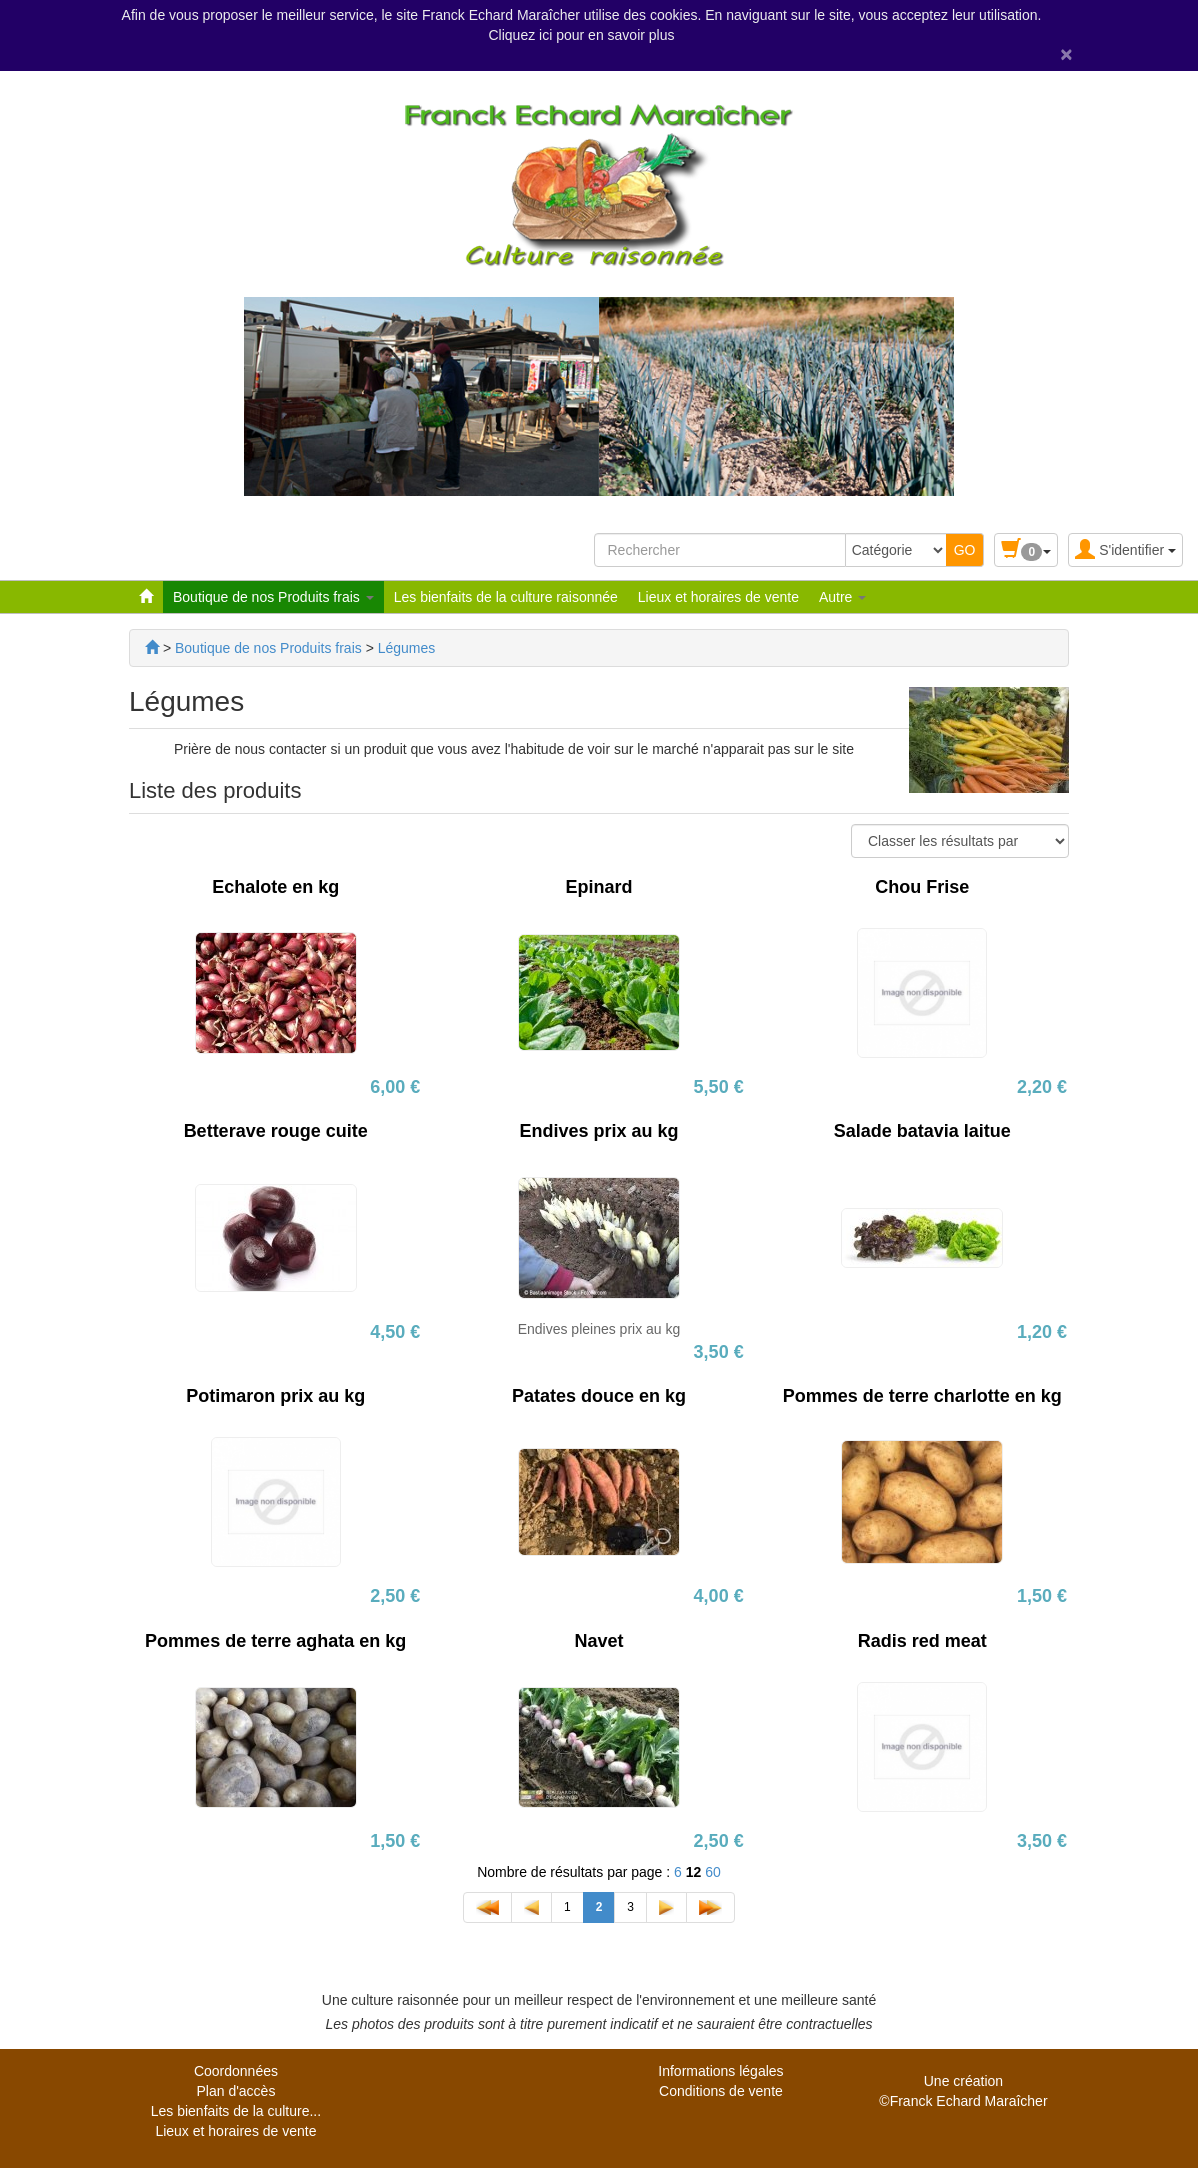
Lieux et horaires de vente (718, 597)
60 (713, 1872)
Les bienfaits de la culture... (236, 2111)
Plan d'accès (235, 2091)
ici (547, 35)
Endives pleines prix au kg (599, 1329)
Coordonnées (236, 2071)
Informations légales (720, 2071)
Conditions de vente (721, 2091)
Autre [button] (842, 597)
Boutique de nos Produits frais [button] (273, 597)
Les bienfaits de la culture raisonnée (506, 597)
